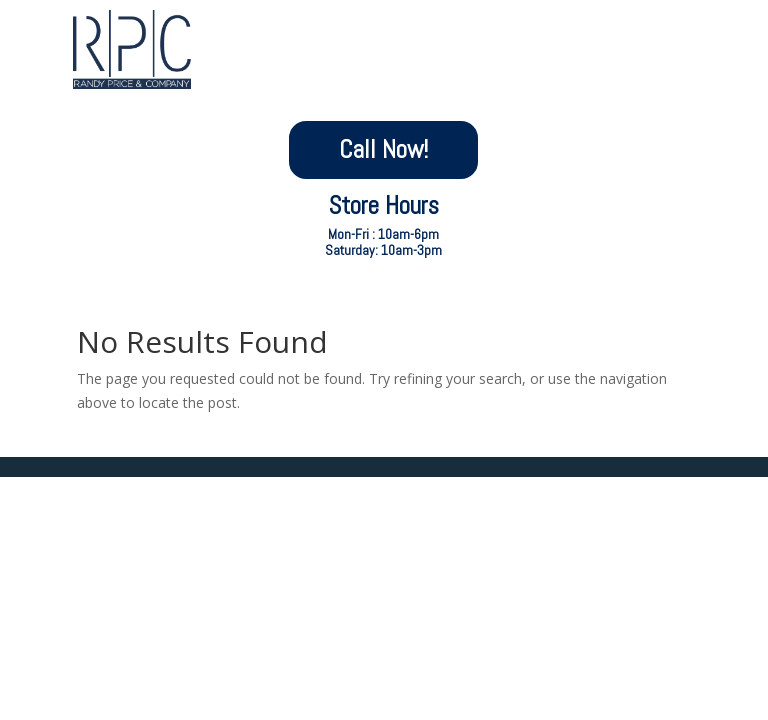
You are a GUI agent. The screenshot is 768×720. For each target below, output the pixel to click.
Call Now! (383, 149)
